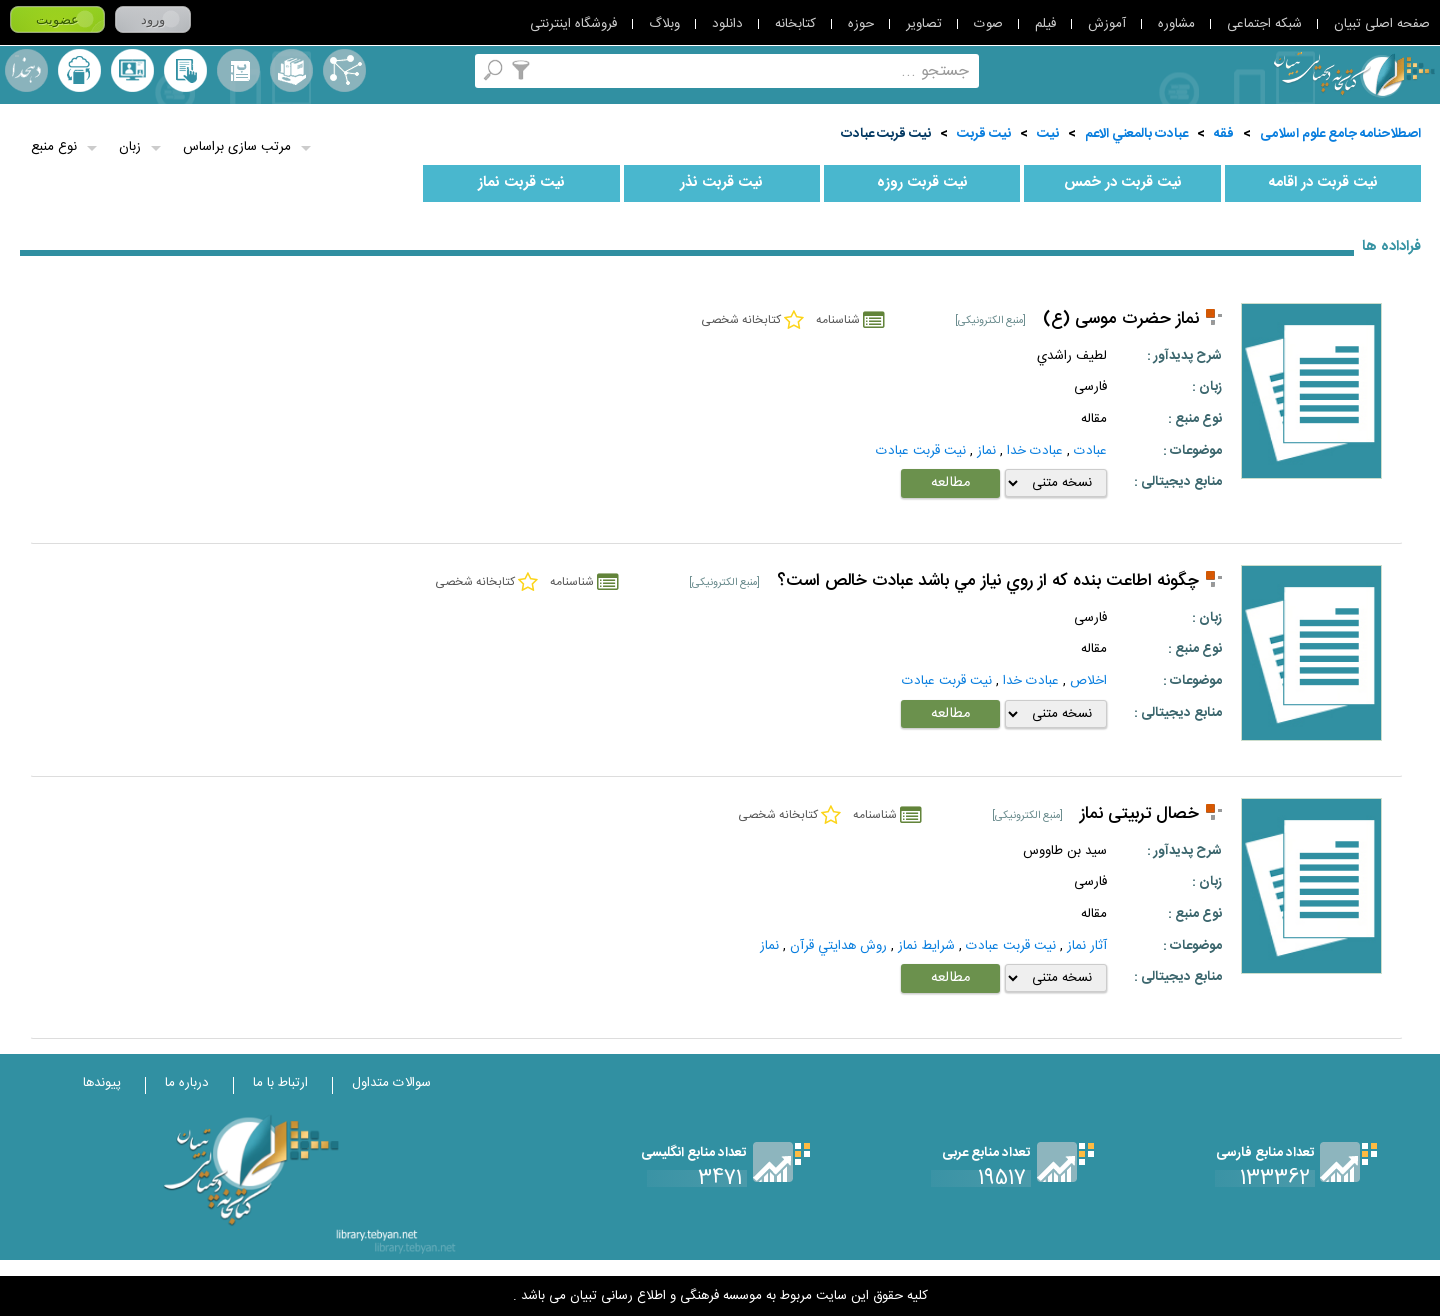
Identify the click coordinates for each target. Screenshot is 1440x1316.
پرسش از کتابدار (132, 70)
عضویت (57, 19)
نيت (1048, 134)
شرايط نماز (926, 946)
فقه (1224, 134)
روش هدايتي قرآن (838, 946)
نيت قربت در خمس (1123, 183)
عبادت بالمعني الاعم (1136, 134)
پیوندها (102, 1083)
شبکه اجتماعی (1264, 24)
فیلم (1045, 24)
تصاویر (924, 24)
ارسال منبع (79, 70)
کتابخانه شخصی (185, 70)
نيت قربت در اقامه (1323, 183)
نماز (986, 451)
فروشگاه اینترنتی (573, 24)
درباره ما (187, 1083)
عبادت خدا (1035, 451)
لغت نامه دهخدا (26, 70)
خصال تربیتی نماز (1139, 814)
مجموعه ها (291, 70)
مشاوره (1176, 24)
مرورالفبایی (238, 70)
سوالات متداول (391, 1083)
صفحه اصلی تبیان (1382, 24)
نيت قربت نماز (521, 183)
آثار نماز (1087, 946)
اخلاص (1088, 681)
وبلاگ (664, 24)
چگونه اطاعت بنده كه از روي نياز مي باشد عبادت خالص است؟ (988, 581)
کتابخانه (795, 24)
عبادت (1090, 451)
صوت (988, 24)
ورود (153, 19)
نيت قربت (984, 134)
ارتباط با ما (280, 1083)
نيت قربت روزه (922, 183)
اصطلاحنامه (344, 70)
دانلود (727, 24)
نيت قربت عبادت (886, 134)
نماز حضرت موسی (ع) (1121, 319)
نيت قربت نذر (721, 183)
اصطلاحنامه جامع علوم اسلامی (1340, 134)
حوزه (861, 24)
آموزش (1107, 24)
